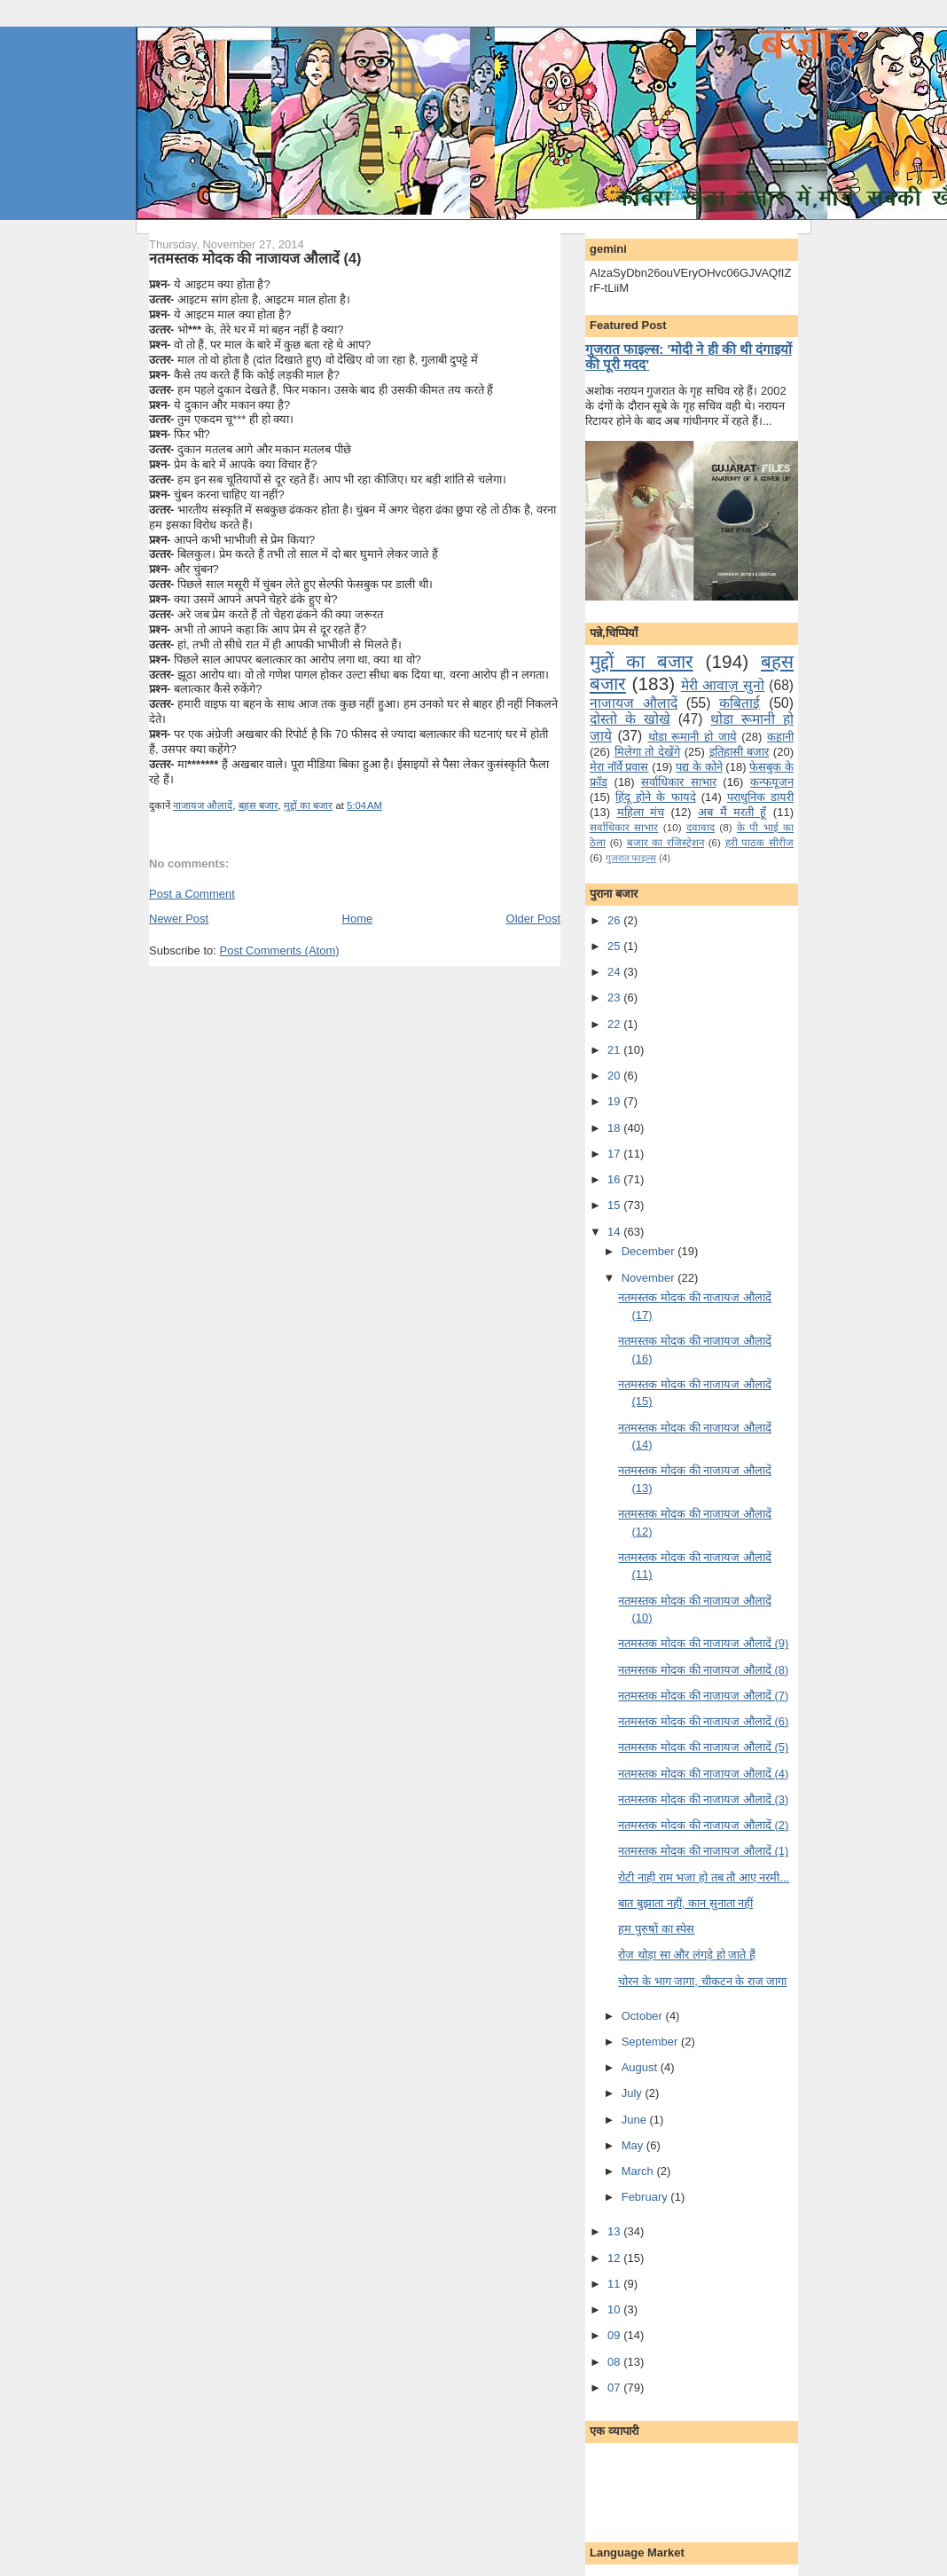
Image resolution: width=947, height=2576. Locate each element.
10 (615, 2309)
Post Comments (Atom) (280, 950)
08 (615, 2361)
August (641, 2067)
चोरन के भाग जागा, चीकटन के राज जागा (702, 1981)
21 (615, 1049)
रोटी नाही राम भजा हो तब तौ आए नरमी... (703, 1877)
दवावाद (700, 827)
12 (615, 2258)
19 (615, 1101)
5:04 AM (364, 805)
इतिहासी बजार (739, 751)
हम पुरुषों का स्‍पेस (656, 1929)
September (651, 2041)
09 (615, 2335)
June (636, 2119)
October (644, 2015)
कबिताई (739, 703)
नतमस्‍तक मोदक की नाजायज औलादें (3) (703, 1799)
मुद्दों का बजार (308, 805)
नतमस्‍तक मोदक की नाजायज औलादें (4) (255, 258)
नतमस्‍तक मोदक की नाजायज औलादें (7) (703, 1695)
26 (615, 920)
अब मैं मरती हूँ (732, 812)
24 (615, 971)
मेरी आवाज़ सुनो (722, 685)
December (650, 1251)
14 (615, 1231)
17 (615, 1153)
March (639, 2171)
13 (615, 2231)
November (650, 1277)
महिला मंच (640, 812)
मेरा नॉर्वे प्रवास (619, 767)
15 (615, 1205)
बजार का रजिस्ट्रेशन (665, 842)
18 (615, 1128)
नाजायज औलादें (202, 805)
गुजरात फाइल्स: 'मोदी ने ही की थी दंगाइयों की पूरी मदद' (688, 357)
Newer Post (178, 918)
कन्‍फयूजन (772, 782)
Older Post (533, 918)
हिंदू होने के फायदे (655, 797)
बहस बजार (258, 805)
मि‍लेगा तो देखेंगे (647, 751)
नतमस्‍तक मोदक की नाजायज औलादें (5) (703, 1747)
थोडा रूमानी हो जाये (692, 736)
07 (615, 2387)
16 (615, 1179)
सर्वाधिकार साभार (678, 782)
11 (615, 2283)
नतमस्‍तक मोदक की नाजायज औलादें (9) (703, 1643)
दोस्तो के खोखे (630, 718)
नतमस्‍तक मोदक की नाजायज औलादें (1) (703, 1850)
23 (615, 997)
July (634, 2093)
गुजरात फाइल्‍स (631, 858)
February (646, 2196)
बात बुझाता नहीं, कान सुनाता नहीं (685, 1903)
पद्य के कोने (699, 767)
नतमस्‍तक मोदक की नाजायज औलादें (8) (703, 1670)
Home (357, 918)
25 (615, 946)
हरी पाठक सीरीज (759, 842)
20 (615, 1075)
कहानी (780, 736)
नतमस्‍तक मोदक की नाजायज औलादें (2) (703, 1825)
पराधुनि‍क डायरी (760, 797)
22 (615, 1024)
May (634, 2145)
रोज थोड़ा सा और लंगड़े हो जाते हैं (686, 1954)
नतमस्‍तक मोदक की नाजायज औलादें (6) (703, 1721)
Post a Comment (192, 893)
